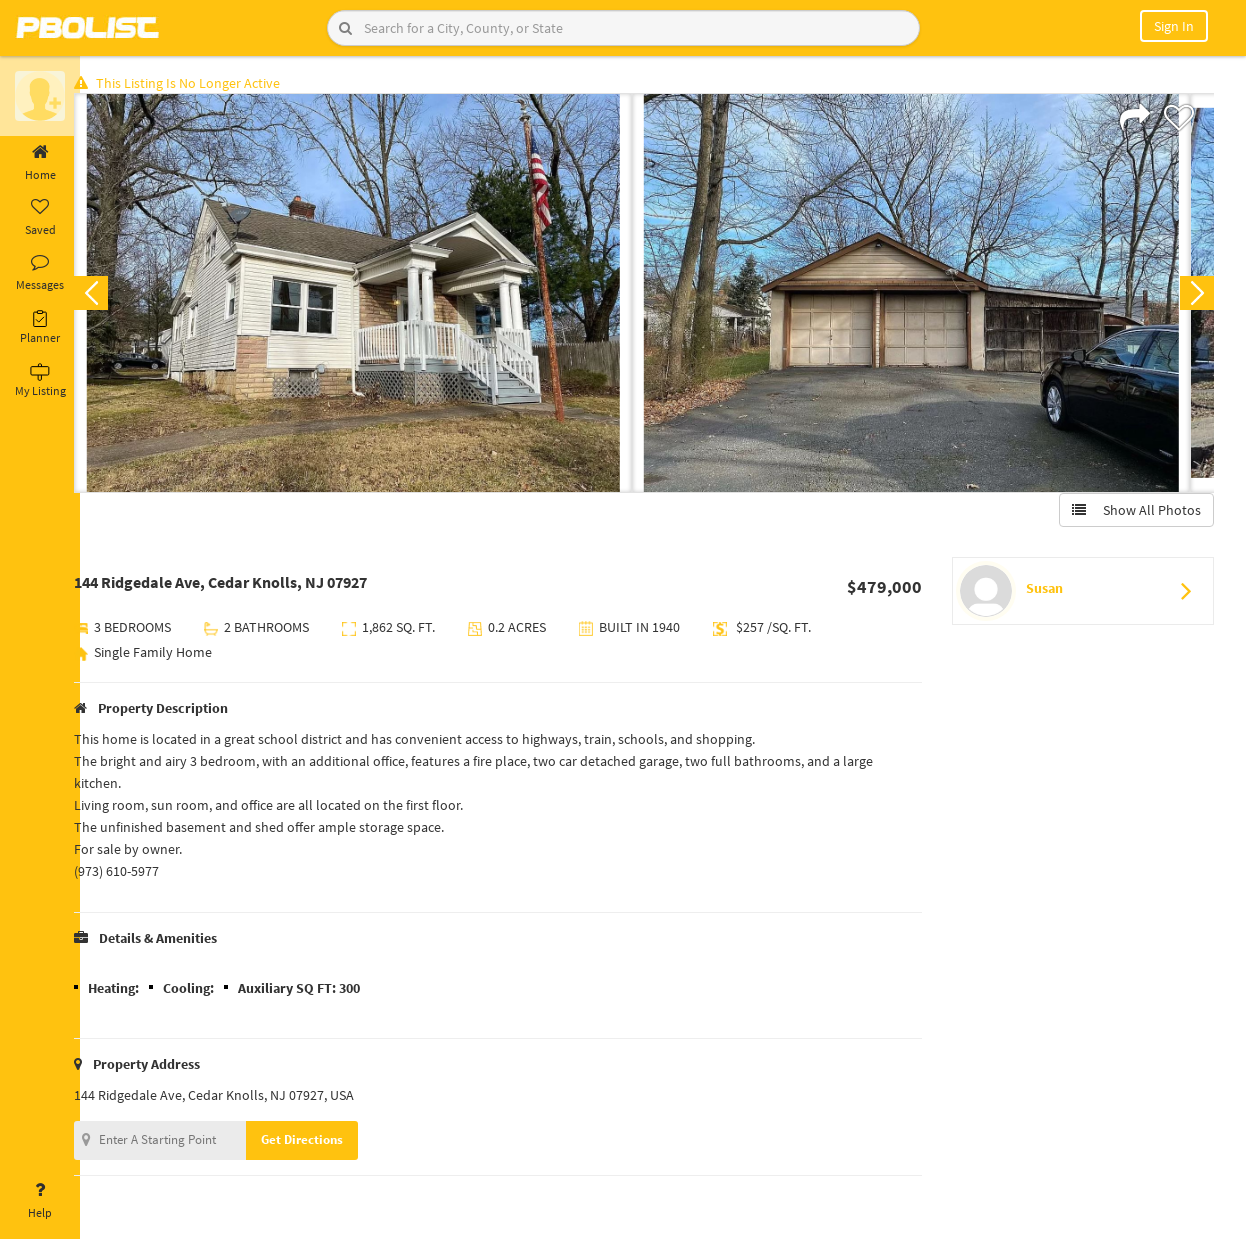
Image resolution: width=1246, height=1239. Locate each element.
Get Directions (323, 1142)
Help (40, 1201)
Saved (40, 218)
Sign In (1174, 26)
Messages (40, 273)
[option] (374, 296)
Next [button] (1194, 296)
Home (40, 163)
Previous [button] (112, 296)
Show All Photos (1133, 513)
